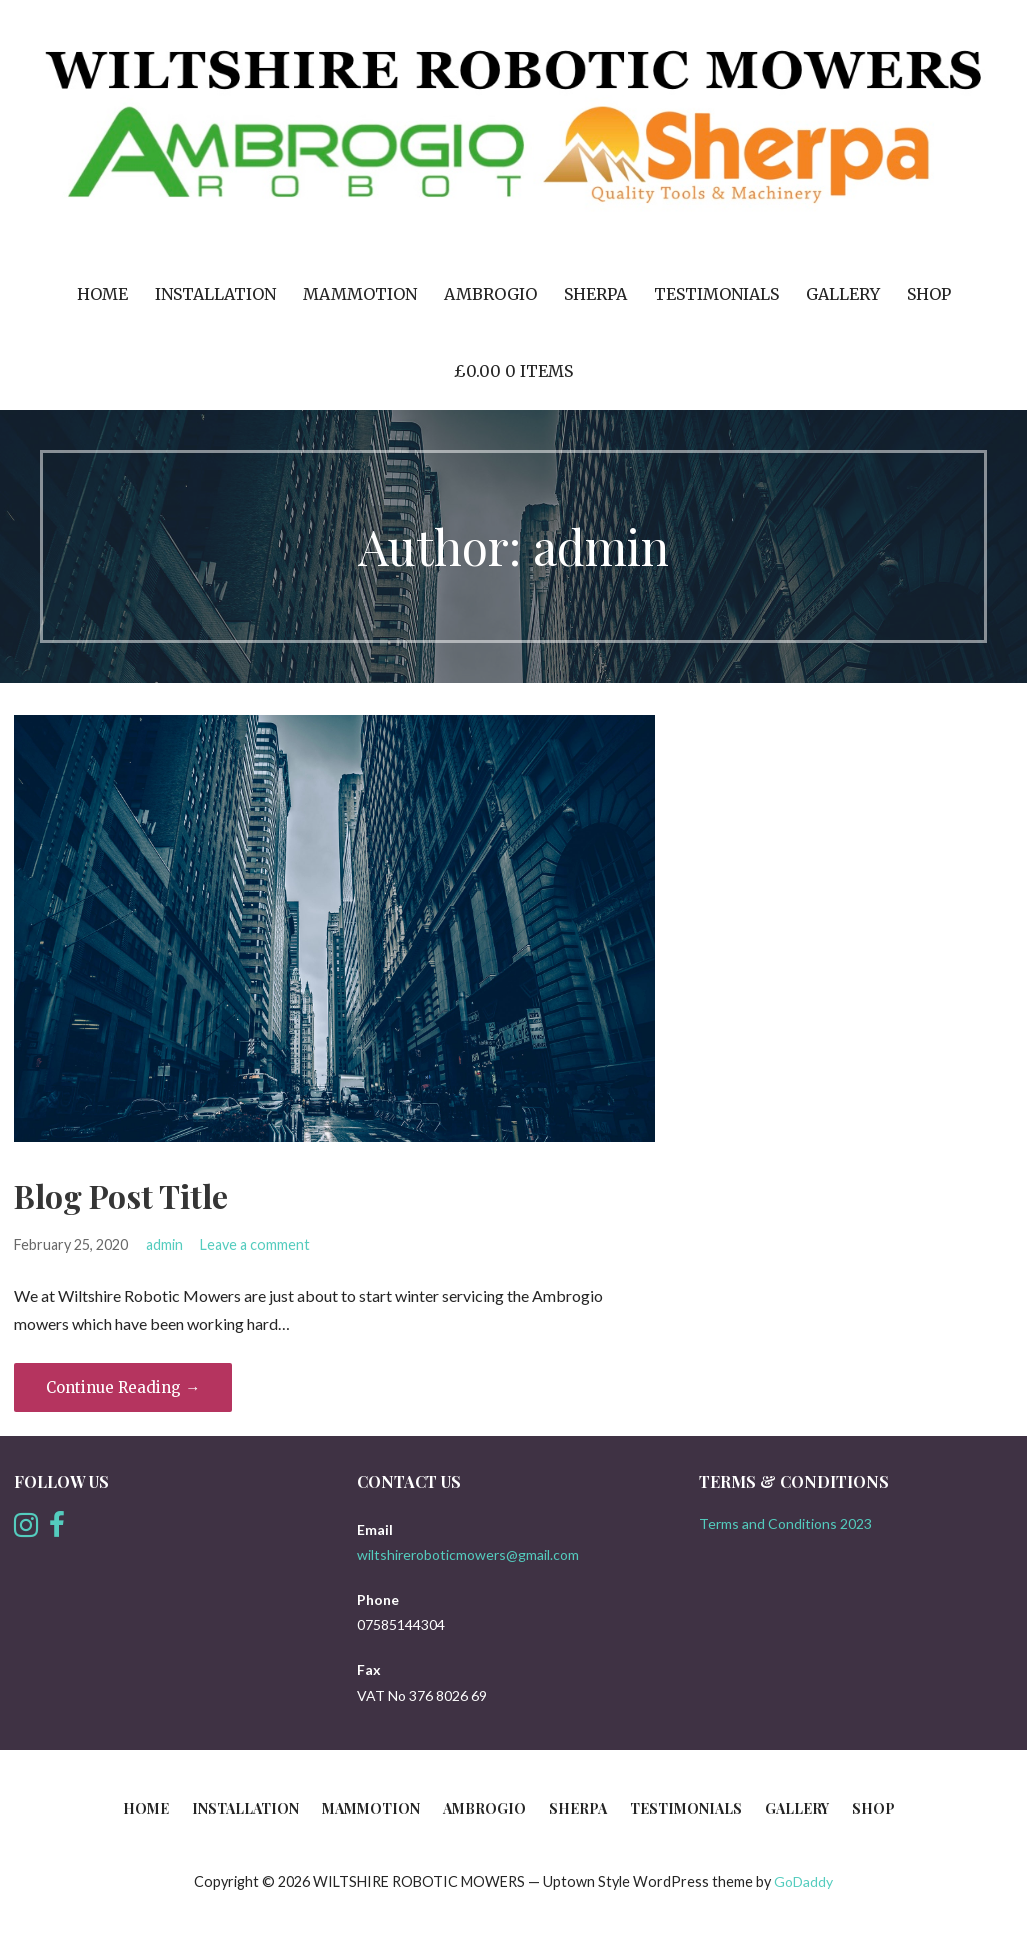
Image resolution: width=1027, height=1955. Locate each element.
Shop (929, 294)
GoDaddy (803, 1881)
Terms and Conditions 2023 (785, 1523)
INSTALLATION (215, 294)
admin (164, 1244)
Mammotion (360, 294)
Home (102, 294)
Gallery (843, 294)
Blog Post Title (121, 1195)
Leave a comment (255, 1244)
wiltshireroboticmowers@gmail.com (468, 1554)
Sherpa (595, 294)
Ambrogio (490, 294)
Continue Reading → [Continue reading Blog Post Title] (123, 1387)
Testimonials (716, 294)
